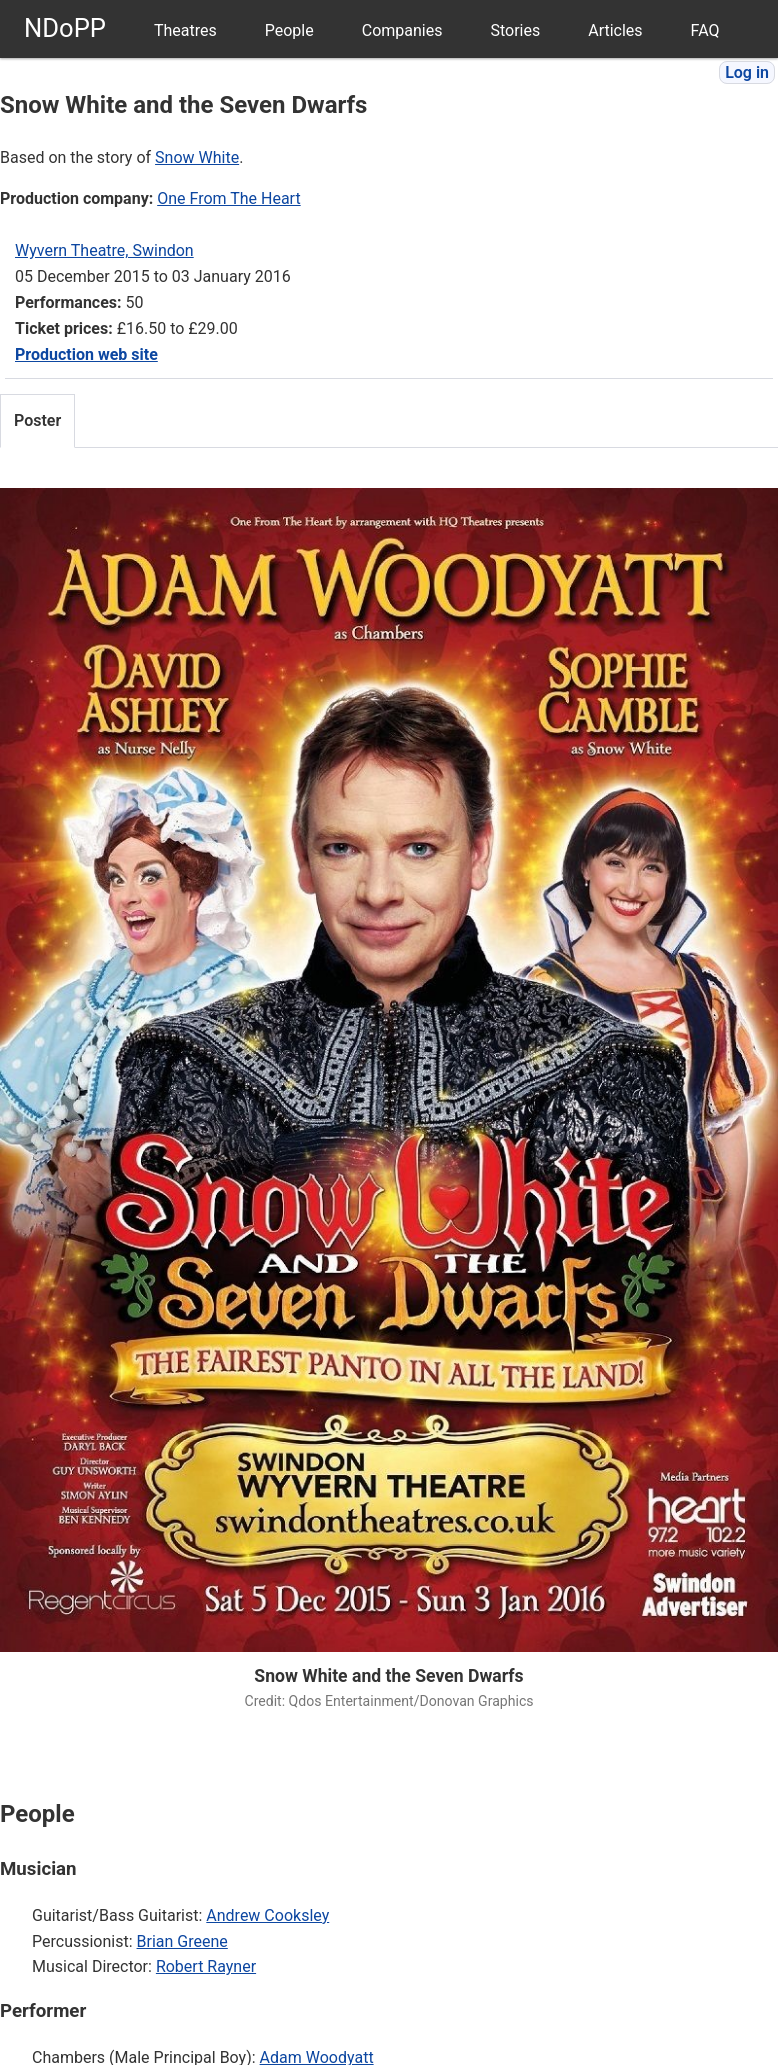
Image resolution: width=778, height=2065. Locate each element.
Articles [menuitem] (615, 30)
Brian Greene (182, 1941)
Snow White (197, 157)
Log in (747, 72)
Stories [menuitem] (515, 30)
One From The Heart (228, 198)
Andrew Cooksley (267, 1915)
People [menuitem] (289, 30)
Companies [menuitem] (402, 30)
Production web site (86, 354)
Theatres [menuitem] (185, 30)
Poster (37, 420)
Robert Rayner (206, 1966)
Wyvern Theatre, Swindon (104, 250)
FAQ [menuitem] (705, 30)
